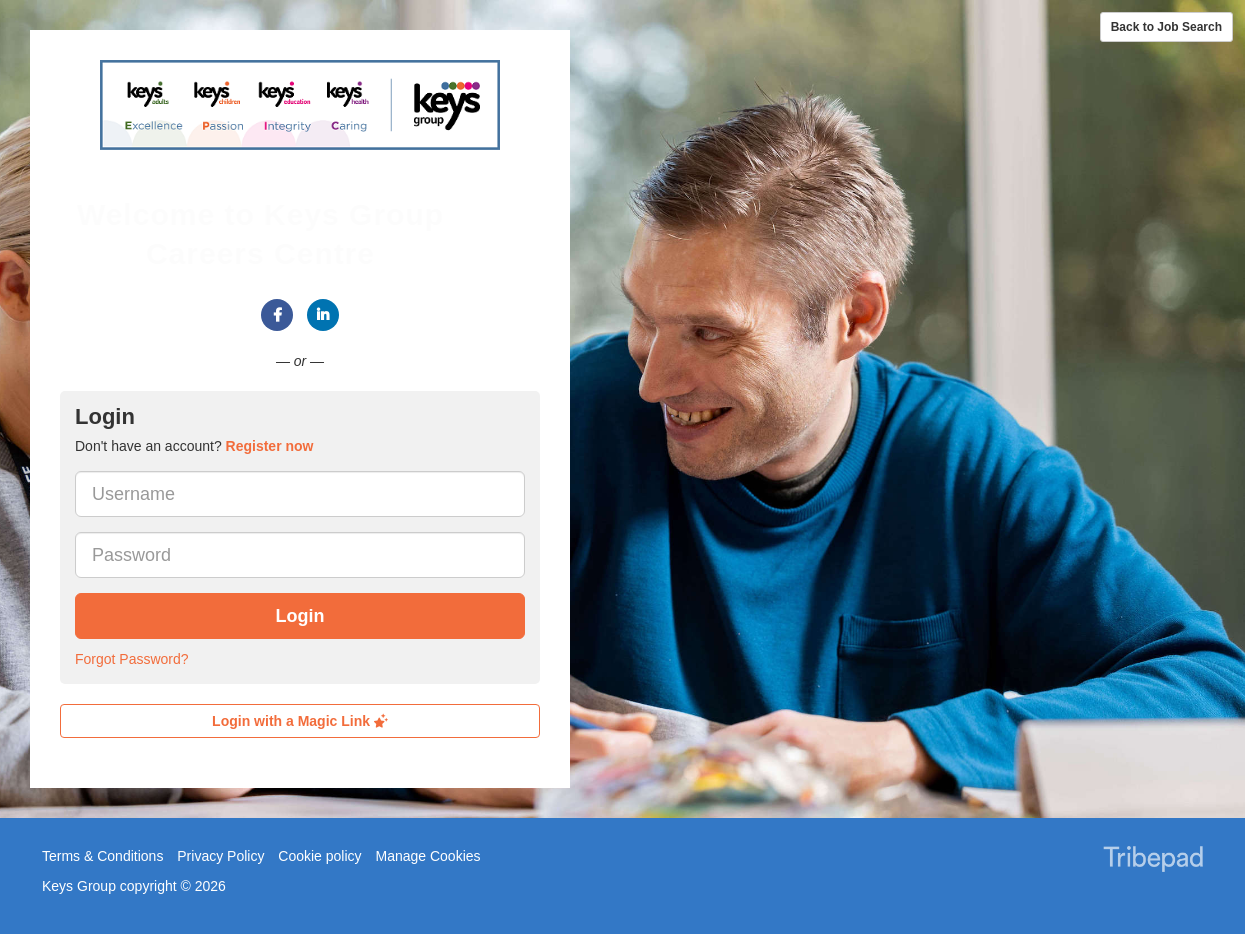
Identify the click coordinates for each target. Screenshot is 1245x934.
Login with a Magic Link (300, 721)
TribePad (1153, 861)
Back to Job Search (1166, 27)
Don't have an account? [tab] (194, 446)
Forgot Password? (132, 659)
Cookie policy (319, 856)
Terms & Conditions (102, 856)
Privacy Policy (220, 856)
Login (300, 616)
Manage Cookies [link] (427, 856)
